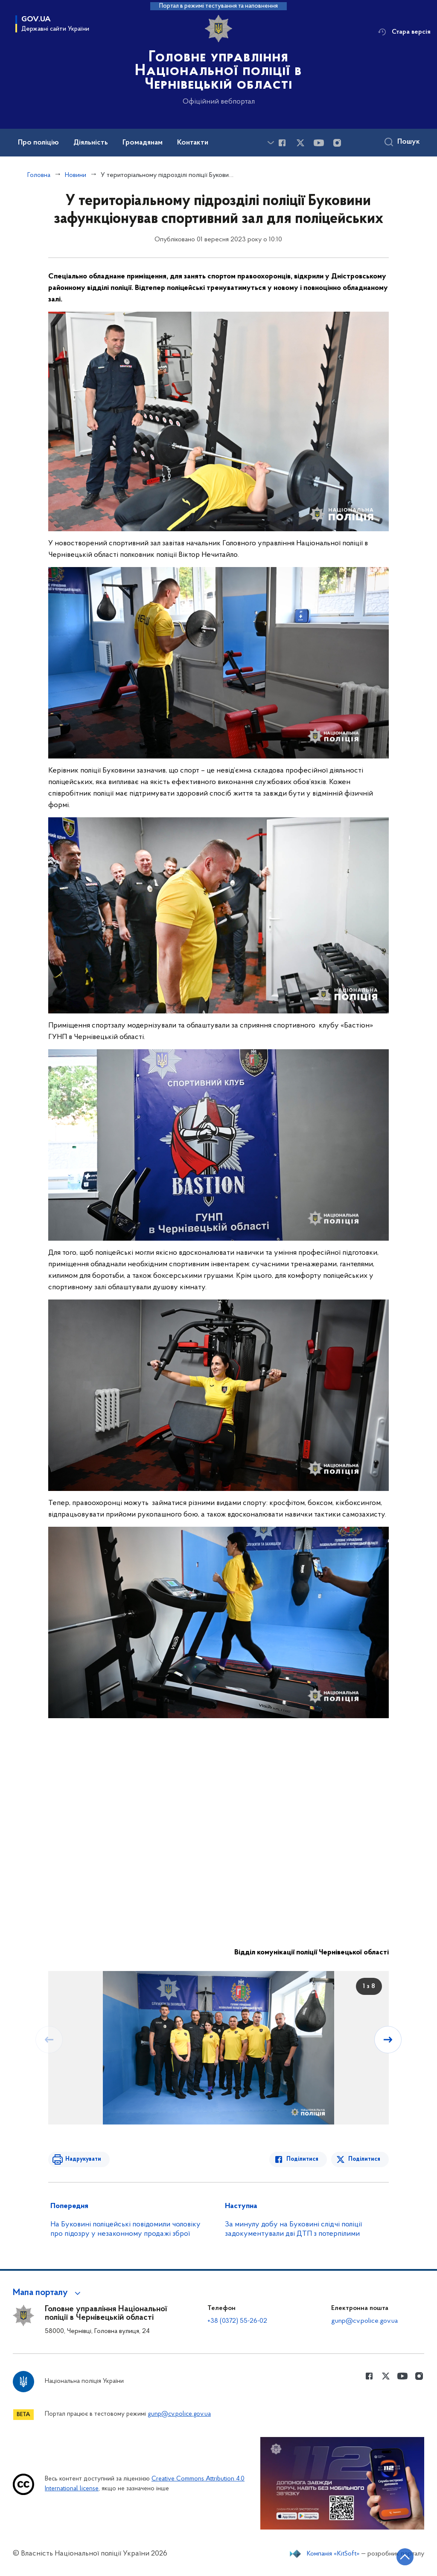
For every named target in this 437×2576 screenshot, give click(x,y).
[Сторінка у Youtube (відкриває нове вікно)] (319, 143)
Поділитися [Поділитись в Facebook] (302, 2159)
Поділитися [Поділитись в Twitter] (364, 2159)
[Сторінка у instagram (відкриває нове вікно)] (337, 143)
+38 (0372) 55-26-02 (237, 2321)
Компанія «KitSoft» (333, 2553)
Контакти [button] (192, 143)
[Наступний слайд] (388, 2039)
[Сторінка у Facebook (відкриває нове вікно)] (282, 143)
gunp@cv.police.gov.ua (364, 2321)
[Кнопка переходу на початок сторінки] (405, 2556)
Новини (75, 175)
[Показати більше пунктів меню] (270, 142)
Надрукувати (83, 2159)
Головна (38, 175)
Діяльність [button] (90, 143)
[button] (48, 2293)
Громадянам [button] (142, 143)
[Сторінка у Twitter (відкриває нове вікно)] (300, 143)
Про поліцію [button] (38, 143)
